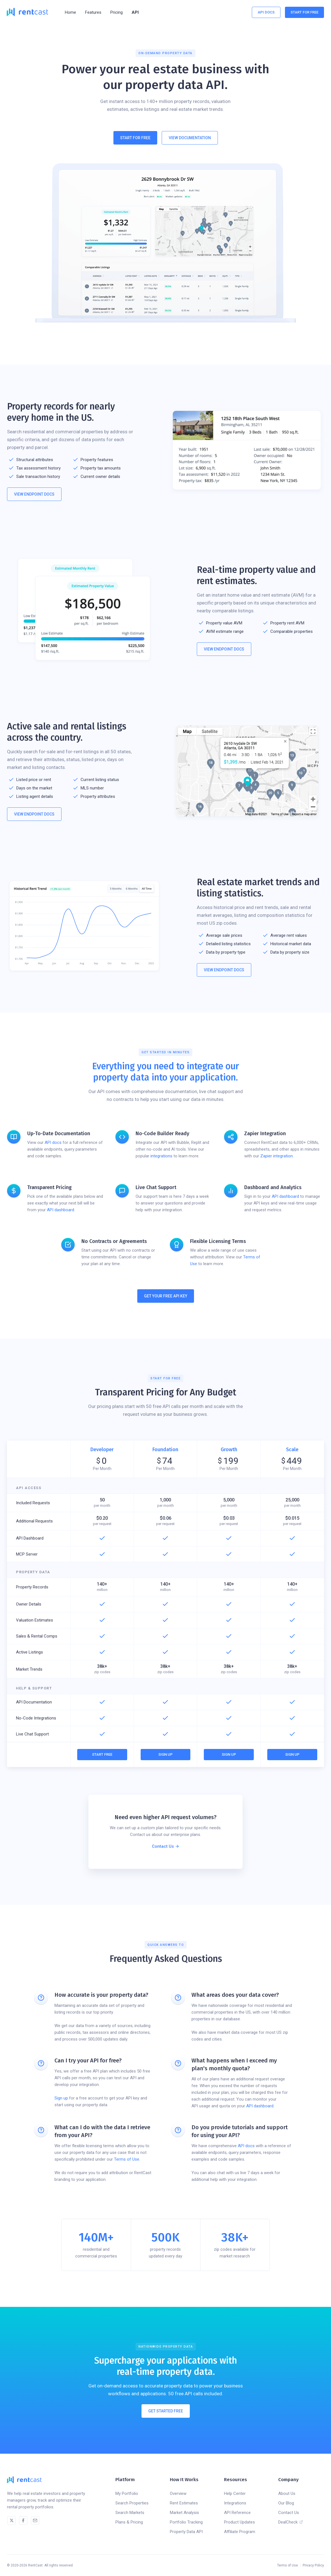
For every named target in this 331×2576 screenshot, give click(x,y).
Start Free (102, 1754)
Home (70, 12)
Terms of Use (126, 2159)
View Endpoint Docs (34, 494)
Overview (178, 2493)
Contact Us (288, 2512)
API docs (53, 1142)
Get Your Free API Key (165, 1296)
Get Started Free (165, 2415)
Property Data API (186, 2531)
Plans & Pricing (129, 2522)
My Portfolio (126, 2493)
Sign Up (165, 1754)
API (135, 12)
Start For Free (304, 12)
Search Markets (129, 2512)
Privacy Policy (313, 2565)
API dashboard (60, 1209)
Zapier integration (276, 1155)
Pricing (116, 12)
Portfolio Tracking (186, 2522)
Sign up (61, 2098)
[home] (27, 12)
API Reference (237, 2512)
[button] (93, 12)
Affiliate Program (239, 2531)
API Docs (266, 12)
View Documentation (190, 138)
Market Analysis (184, 2512)
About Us (286, 2493)
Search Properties (132, 2503)
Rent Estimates (184, 2503)
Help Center (235, 2493)
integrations (161, 1155)
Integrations (235, 2503)
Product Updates (239, 2522)
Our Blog (286, 2503)
